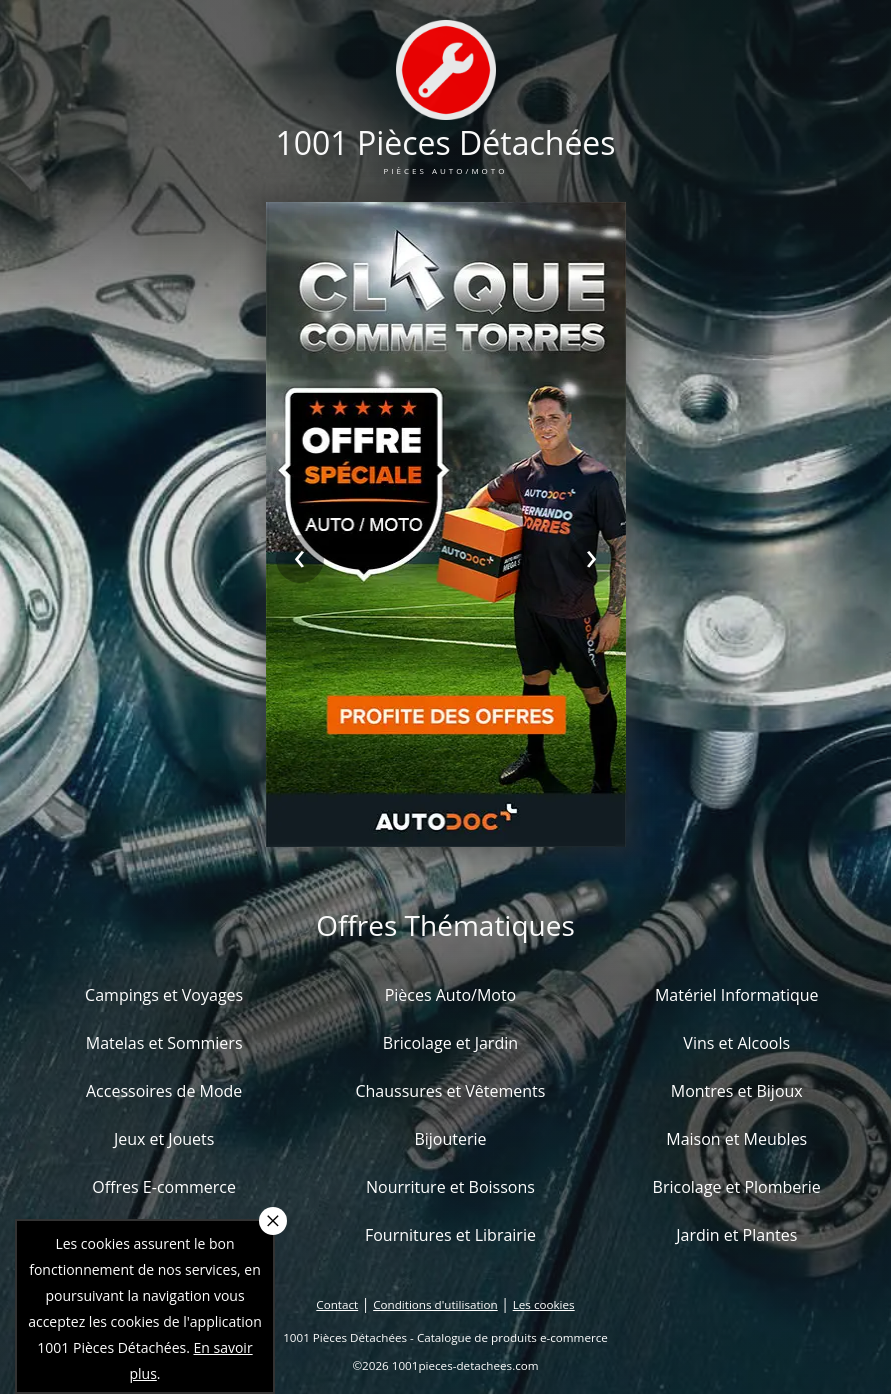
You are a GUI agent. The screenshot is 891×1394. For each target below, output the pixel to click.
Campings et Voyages (164, 995)
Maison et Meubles (736, 1139)
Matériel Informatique (737, 995)
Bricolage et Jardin (450, 1043)
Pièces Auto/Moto (451, 995)
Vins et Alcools (736, 1043)
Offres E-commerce (164, 1187)
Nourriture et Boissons (450, 1187)
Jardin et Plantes (736, 1235)
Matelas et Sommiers (164, 1043)
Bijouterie (450, 1139)
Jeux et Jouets (164, 1139)
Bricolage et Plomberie (737, 1187)
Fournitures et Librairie (450, 1235)
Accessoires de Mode (164, 1091)
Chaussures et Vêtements (450, 1091)
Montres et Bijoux (737, 1091)
